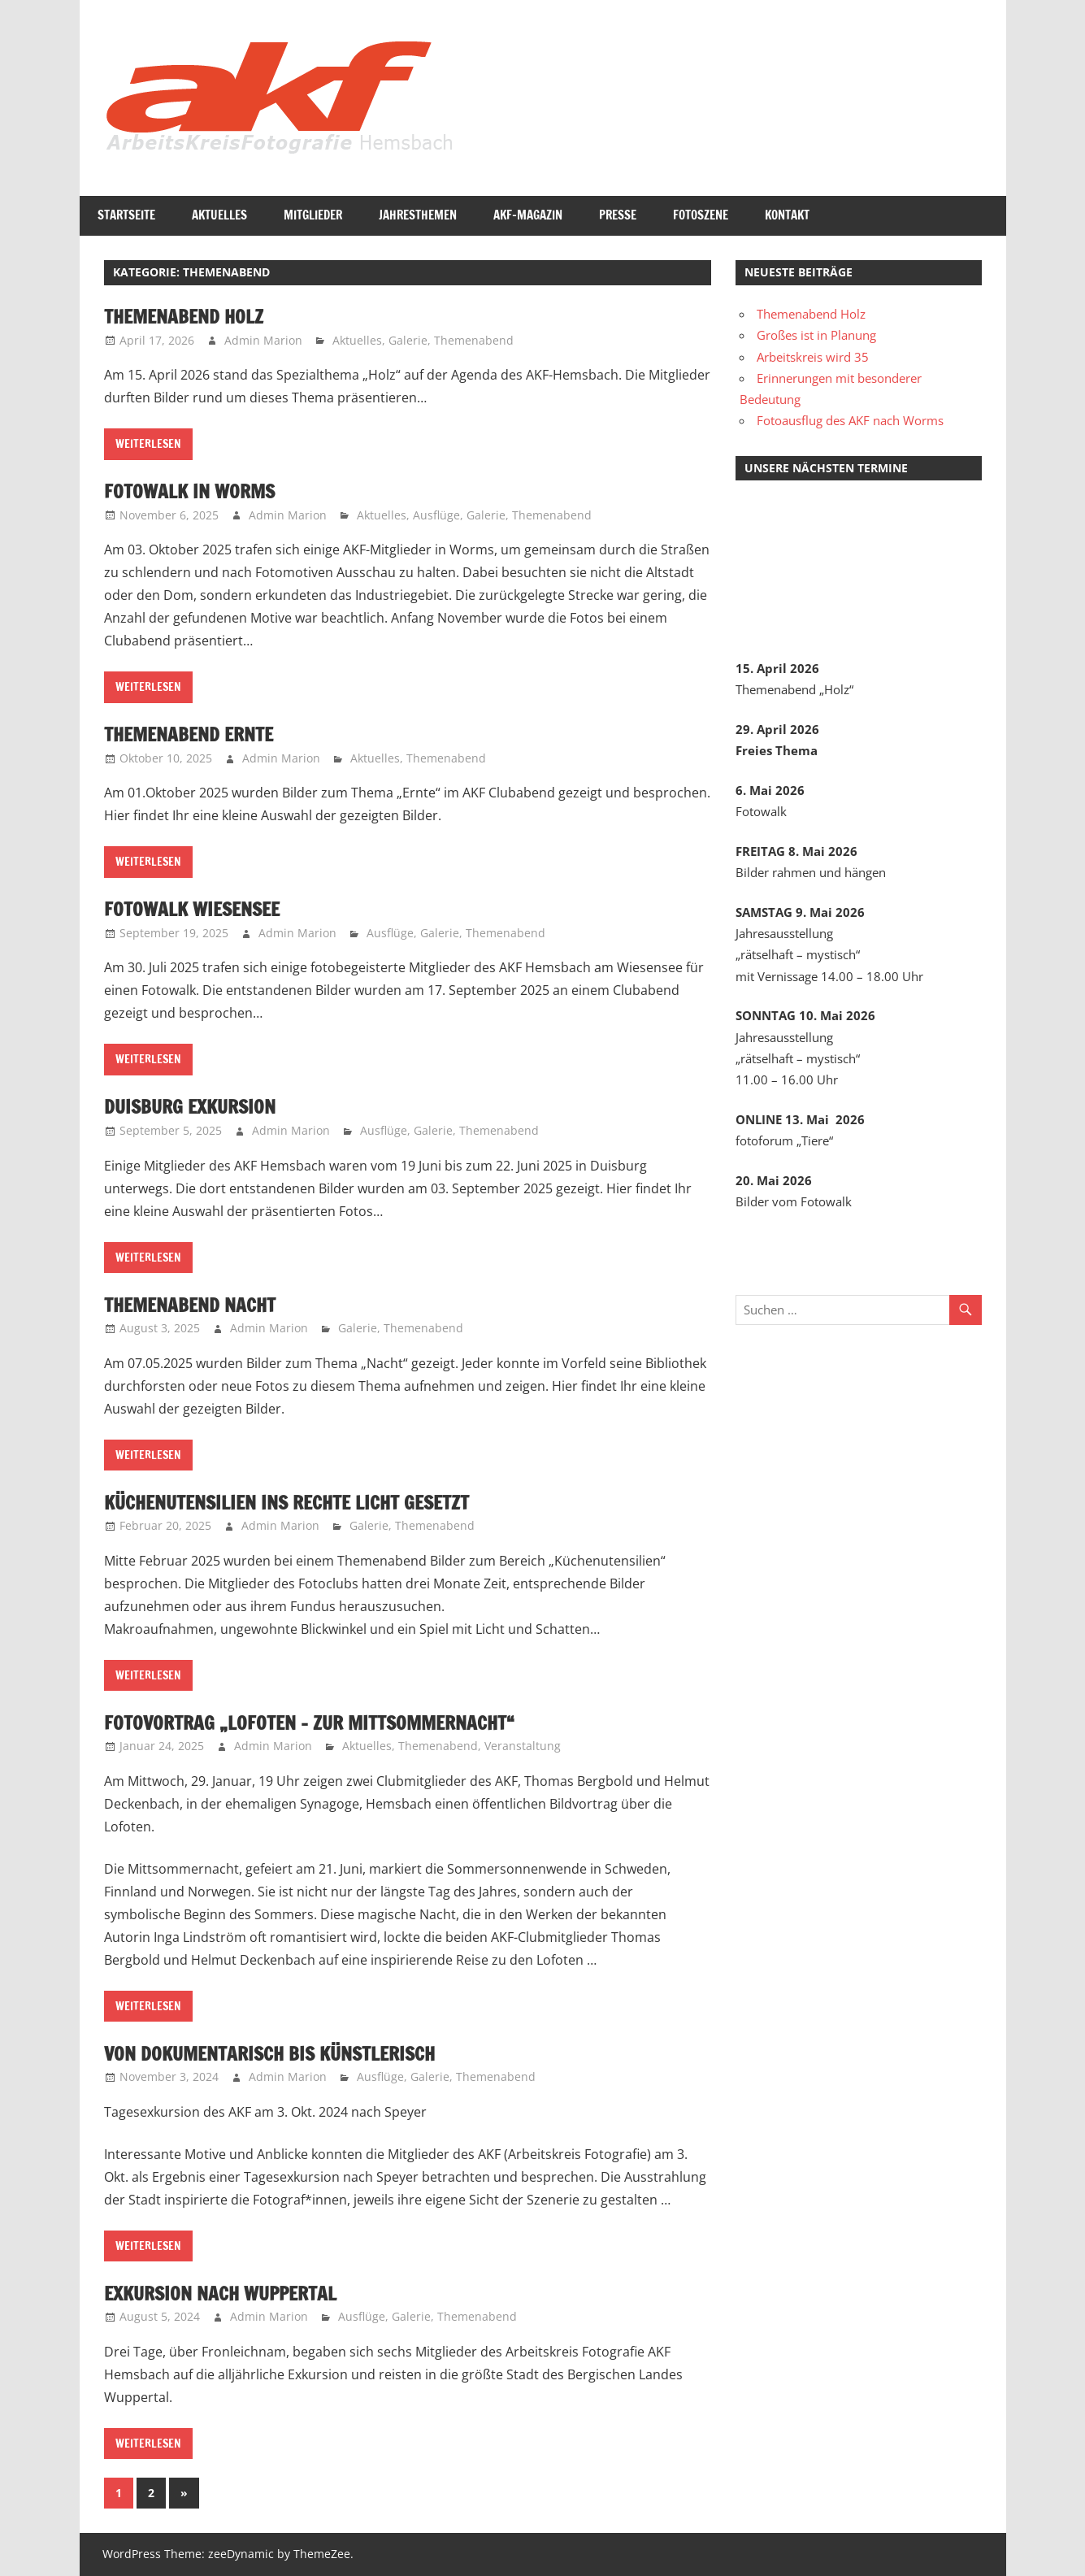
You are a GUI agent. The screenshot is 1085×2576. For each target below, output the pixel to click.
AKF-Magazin (527, 215)
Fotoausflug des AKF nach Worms (850, 420)
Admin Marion (263, 340)
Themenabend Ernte (193, 734)
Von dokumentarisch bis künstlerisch (278, 2053)
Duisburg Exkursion (194, 1106)
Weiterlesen (148, 444)
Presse (617, 215)
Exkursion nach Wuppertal (226, 2293)
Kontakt (787, 215)
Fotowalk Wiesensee (196, 909)
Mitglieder (313, 215)
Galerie (407, 340)
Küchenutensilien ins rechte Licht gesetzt (296, 1502)
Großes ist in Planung (816, 335)
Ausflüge (436, 515)
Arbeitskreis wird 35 (813, 357)
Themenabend (474, 340)
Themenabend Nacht (194, 1304)
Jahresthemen (418, 215)
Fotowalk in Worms (192, 491)
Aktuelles (219, 215)
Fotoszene (700, 215)
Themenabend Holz (187, 316)
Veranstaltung (522, 1745)
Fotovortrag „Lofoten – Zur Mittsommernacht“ (315, 1722)
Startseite (126, 215)
